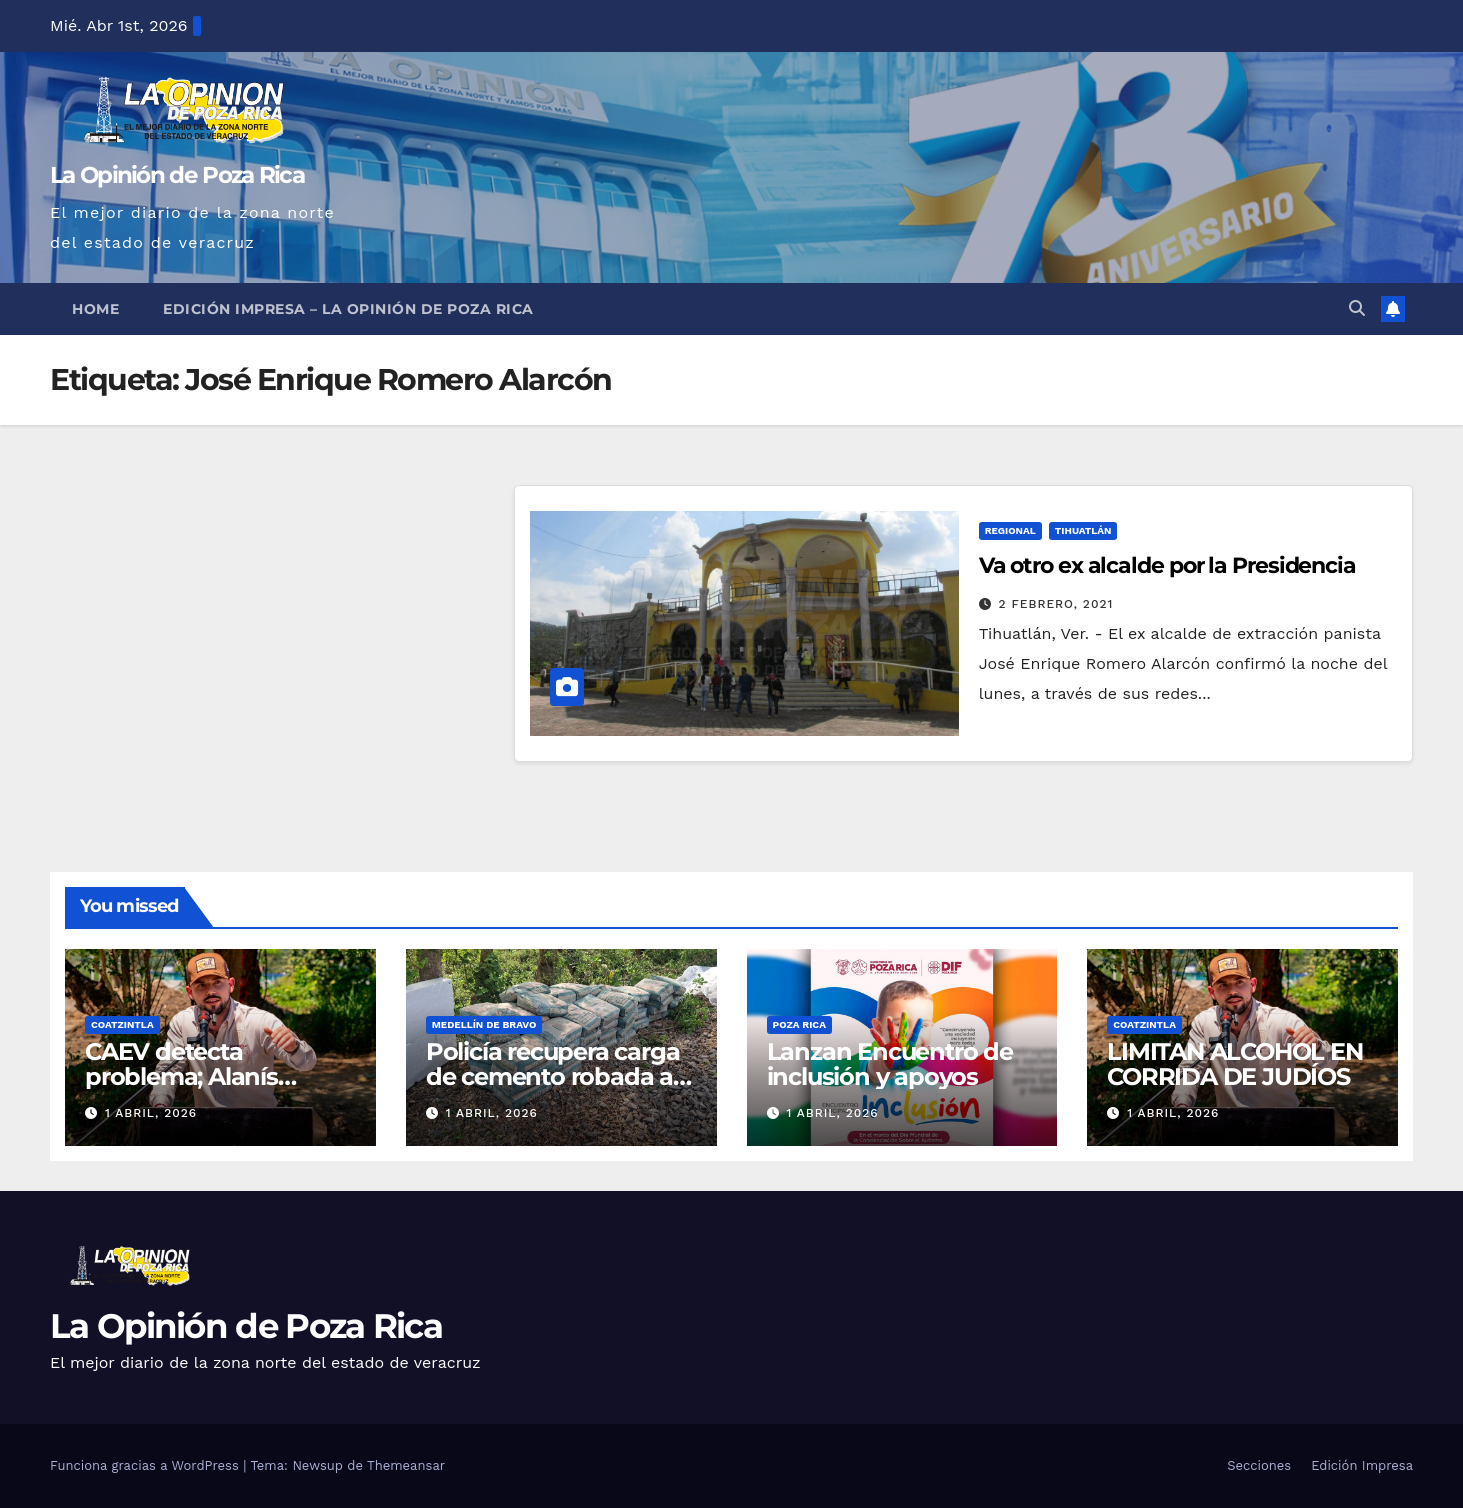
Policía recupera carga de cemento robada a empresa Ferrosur (553, 1076)
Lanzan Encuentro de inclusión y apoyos (890, 1064)
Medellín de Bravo (484, 1024)
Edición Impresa (1362, 1465)
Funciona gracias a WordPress (146, 1465)
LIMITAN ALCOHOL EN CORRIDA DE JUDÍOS (1234, 1064)
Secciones (1259, 1465)
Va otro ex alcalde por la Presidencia (1167, 565)
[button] (1357, 308)
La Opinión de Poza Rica (177, 175)
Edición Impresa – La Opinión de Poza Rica (348, 309)
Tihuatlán (1083, 530)
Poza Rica (799, 1024)
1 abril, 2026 (151, 1113)
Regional (1010, 530)
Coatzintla (122, 1024)
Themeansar (406, 1465)
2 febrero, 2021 (1056, 604)
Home (95, 309)
